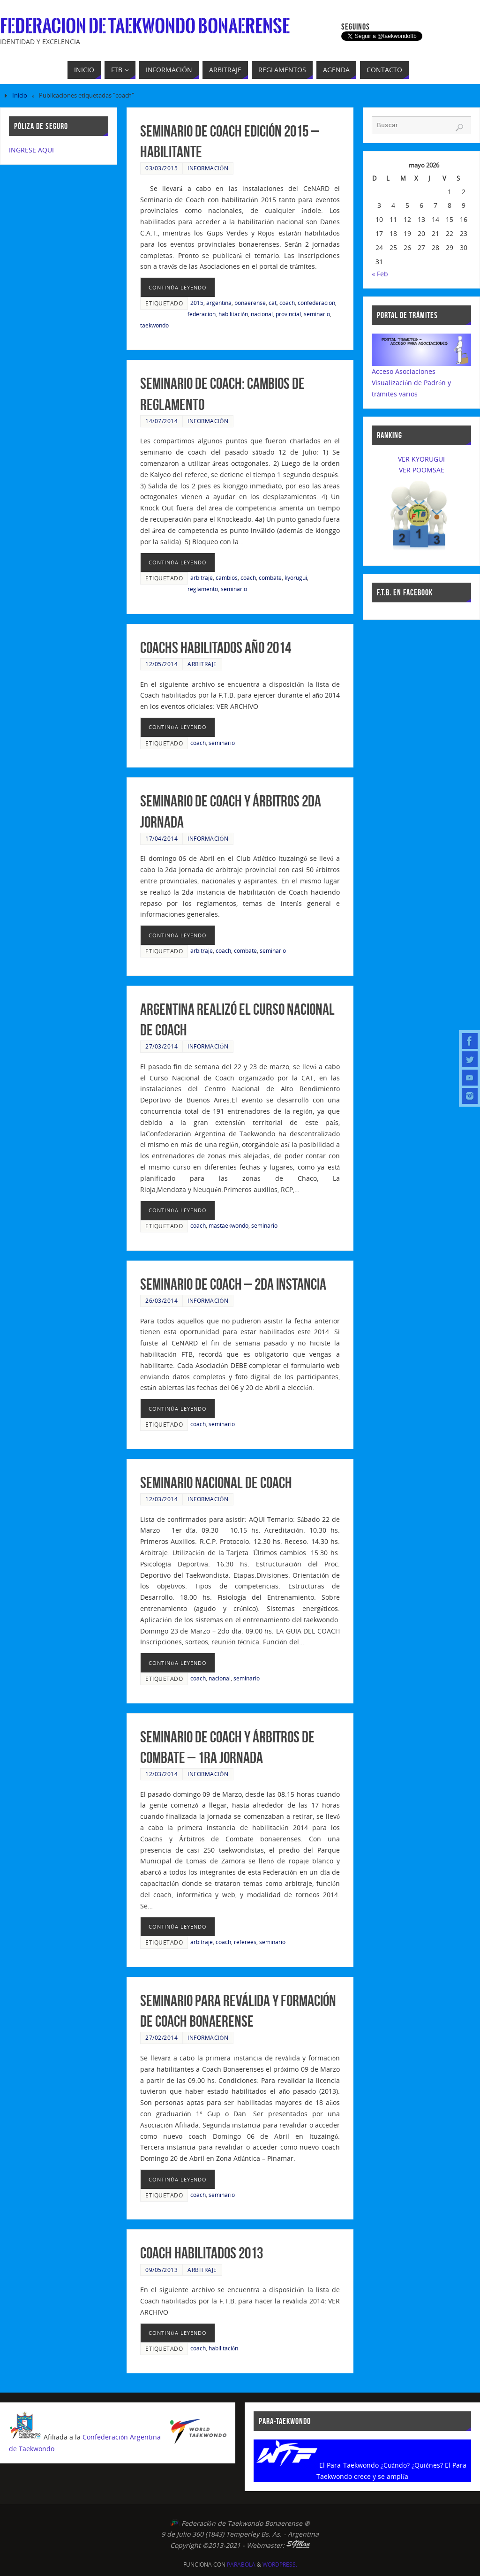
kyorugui (296, 577)
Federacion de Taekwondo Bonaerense (145, 26)
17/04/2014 (161, 838)
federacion (202, 314)
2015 (196, 302)
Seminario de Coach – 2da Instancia (233, 1284)
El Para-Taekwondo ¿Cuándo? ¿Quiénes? (381, 2465)
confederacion (316, 302)
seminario (317, 314)
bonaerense (250, 302)
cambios (227, 577)
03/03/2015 (161, 168)
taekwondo (154, 325)
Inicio (19, 95)
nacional (262, 314)
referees (245, 1941)
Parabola (241, 2564)
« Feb (380, 273)
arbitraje (201, 577)
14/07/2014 (161, 421)
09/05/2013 (161, 2269)
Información (208, 168)
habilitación (233, 314)
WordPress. (279, 2564)
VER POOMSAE (421, 469)
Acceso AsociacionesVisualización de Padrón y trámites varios (411, 382)
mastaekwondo (228, 1225)
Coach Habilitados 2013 (201, 2253)
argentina (219, 302)
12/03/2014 (161, 1499)
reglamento (203, 589)
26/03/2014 (161, 1300)
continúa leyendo (178, 287)
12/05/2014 (161, 664)
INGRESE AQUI (31, 149)
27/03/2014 (161, 1046)
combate (270, 577)
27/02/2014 (161, 2037)
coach (287, 302)
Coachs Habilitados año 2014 (215, 647)
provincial (288, 314)
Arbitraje (202, 664)
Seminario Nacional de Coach (216, 1482)
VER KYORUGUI (421, 459)
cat (273, 302)
